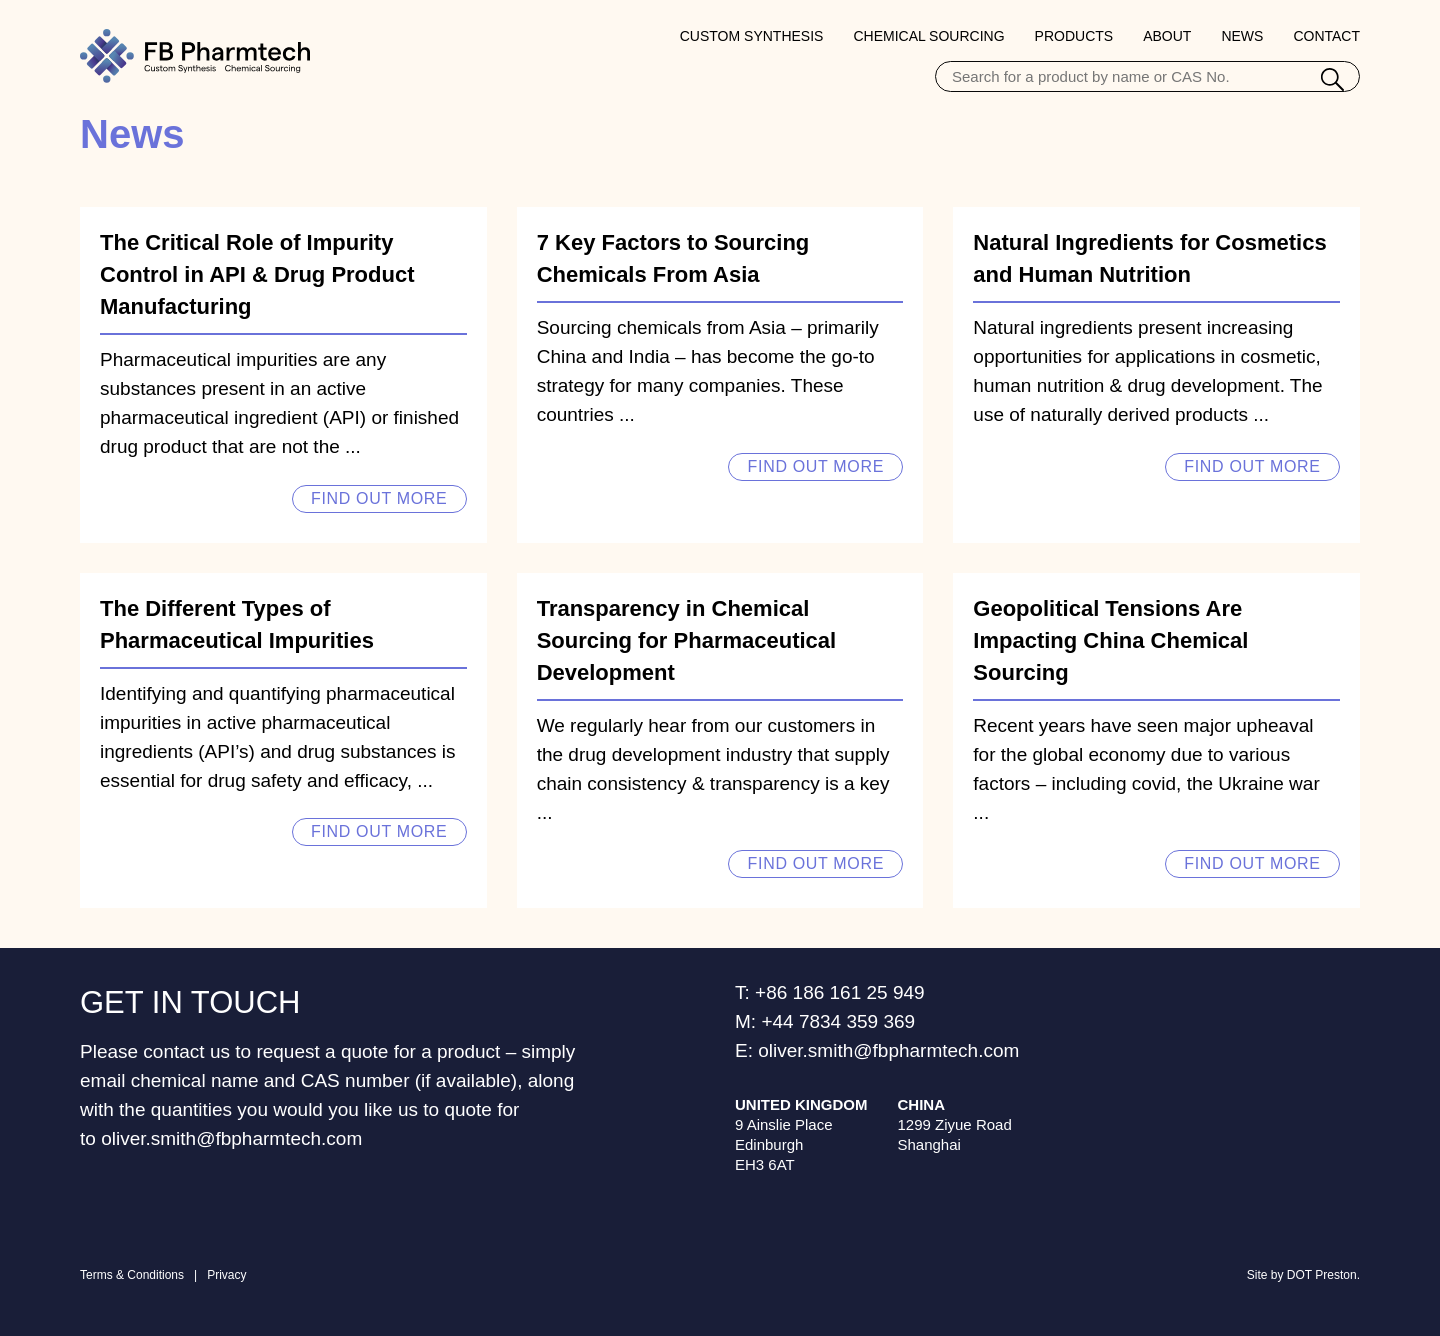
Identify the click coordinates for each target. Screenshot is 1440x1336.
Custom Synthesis (752, 36)
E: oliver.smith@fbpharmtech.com (877, 1050)
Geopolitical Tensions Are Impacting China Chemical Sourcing (1110, 640)
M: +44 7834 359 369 (825, 1021)
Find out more (379, 498)
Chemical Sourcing (928, 36)
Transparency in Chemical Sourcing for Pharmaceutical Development (687, 640)
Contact (1326, 36)
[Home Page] (195, 56)
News (1242, 36)
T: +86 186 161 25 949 (830, 992)
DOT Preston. (1323, 1275)
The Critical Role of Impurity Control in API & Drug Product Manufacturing (257, 274)
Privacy (226, 1275)
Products (1074, 36)
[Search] (1332, 81)
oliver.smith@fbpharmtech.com (231, 1138)
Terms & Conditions (132, 1275)
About (1167, 36)
